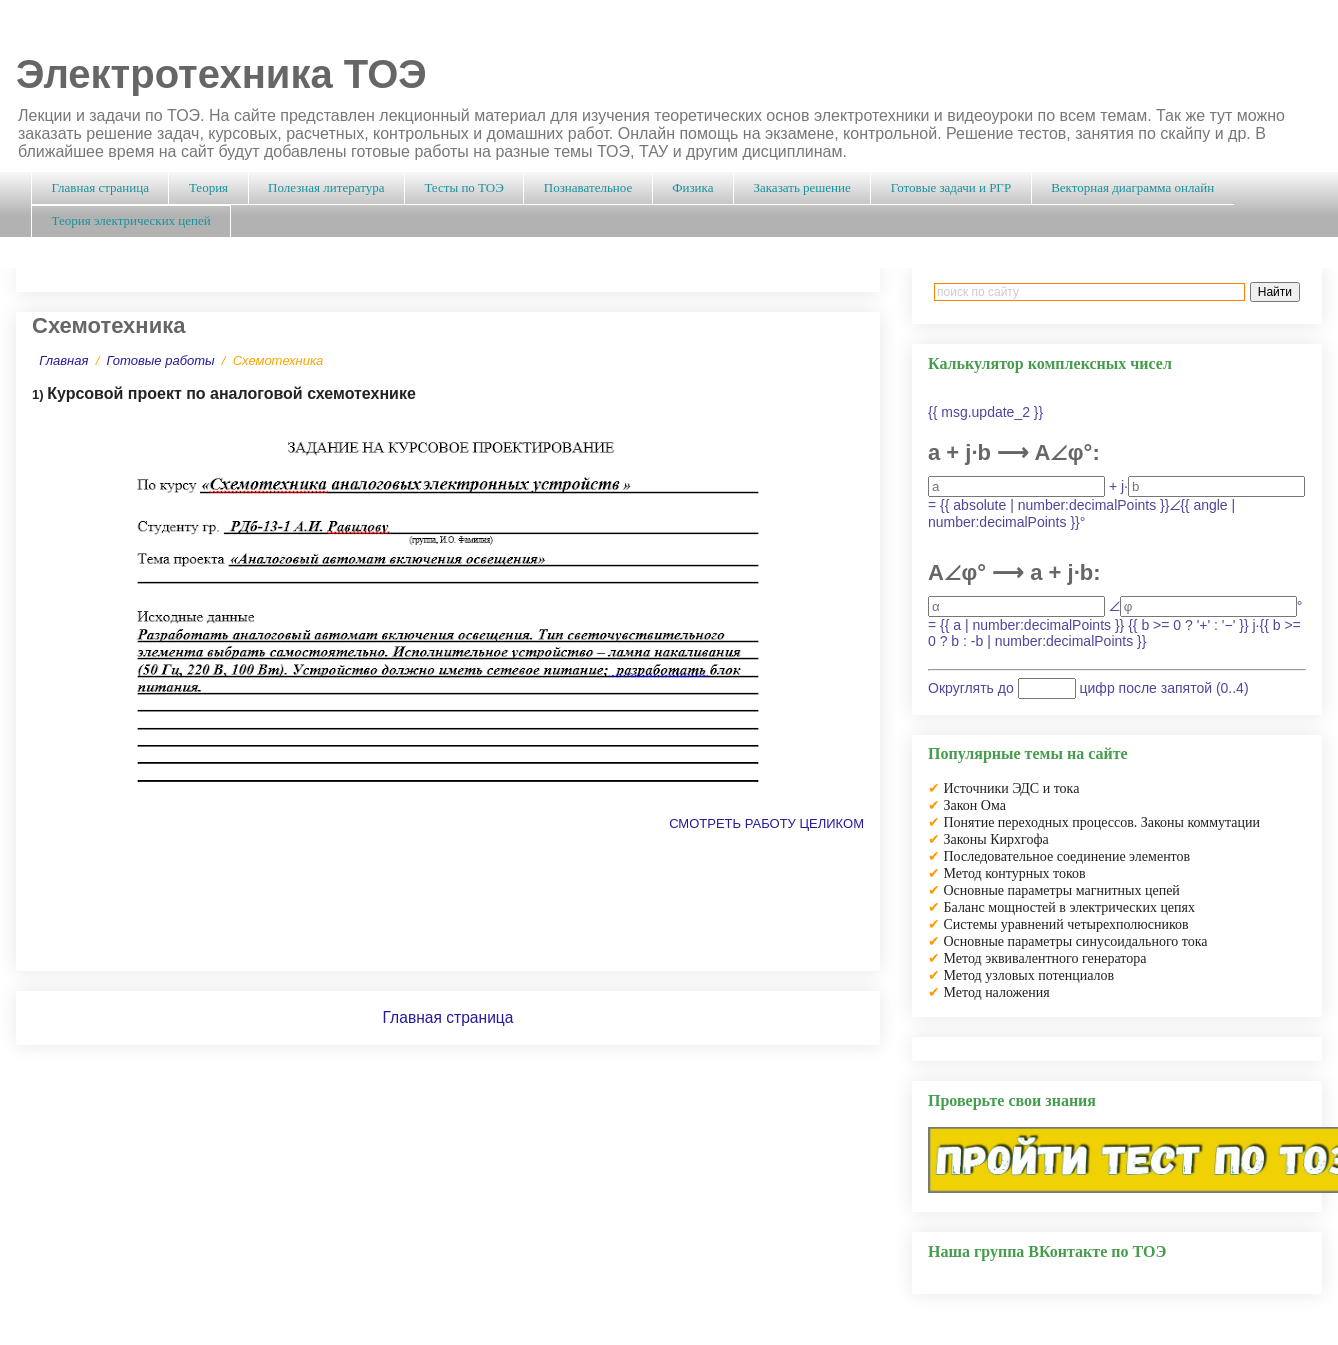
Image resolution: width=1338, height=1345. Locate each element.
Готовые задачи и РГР (951, 187)
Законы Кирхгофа (996, 839)
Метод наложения (997, 992)
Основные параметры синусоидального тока (1076, 941)
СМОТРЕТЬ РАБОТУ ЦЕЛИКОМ (766, 823)
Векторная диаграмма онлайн (1132, 187)
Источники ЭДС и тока (1012, 788)
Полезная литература (326, 187)
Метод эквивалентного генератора (1045, 958)
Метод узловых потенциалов (1029, 975)
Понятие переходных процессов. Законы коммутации (1102, 822)
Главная (63, 360)
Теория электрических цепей (131, 220)
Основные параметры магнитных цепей (1062, 890)
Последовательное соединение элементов (1067, 856)
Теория (208, 187)
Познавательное (588, 187)
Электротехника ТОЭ (221, 74)
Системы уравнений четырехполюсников (1066, 924)
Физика (692, 187)
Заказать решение (801, 187)
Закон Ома (975, 805)
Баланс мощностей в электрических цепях (1070, 907)
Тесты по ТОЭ (463, 187)
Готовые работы (161, 360)
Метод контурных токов (1015, 873)
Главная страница (100, 187)
